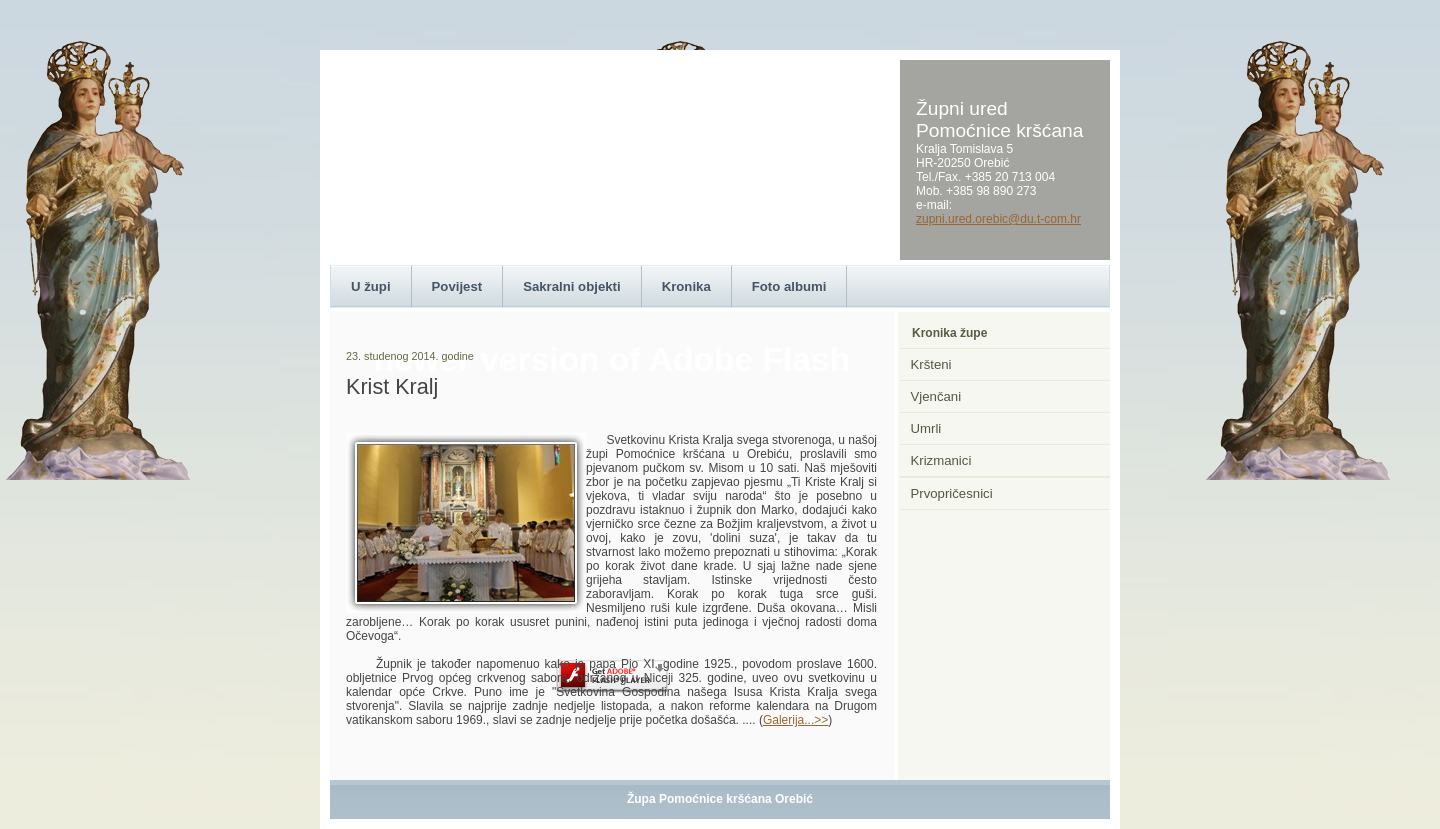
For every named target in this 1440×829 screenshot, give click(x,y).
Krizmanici (941, 460)
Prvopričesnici (952, 493)
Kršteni (931, 364)
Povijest (457, 286)
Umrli (926, 428)
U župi (371, 286)
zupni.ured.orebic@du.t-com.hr (998, 219)
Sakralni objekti (571, 286)
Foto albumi (789, 286)
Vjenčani (936, 396)
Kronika (686, 286)
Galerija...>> (795, 720)
